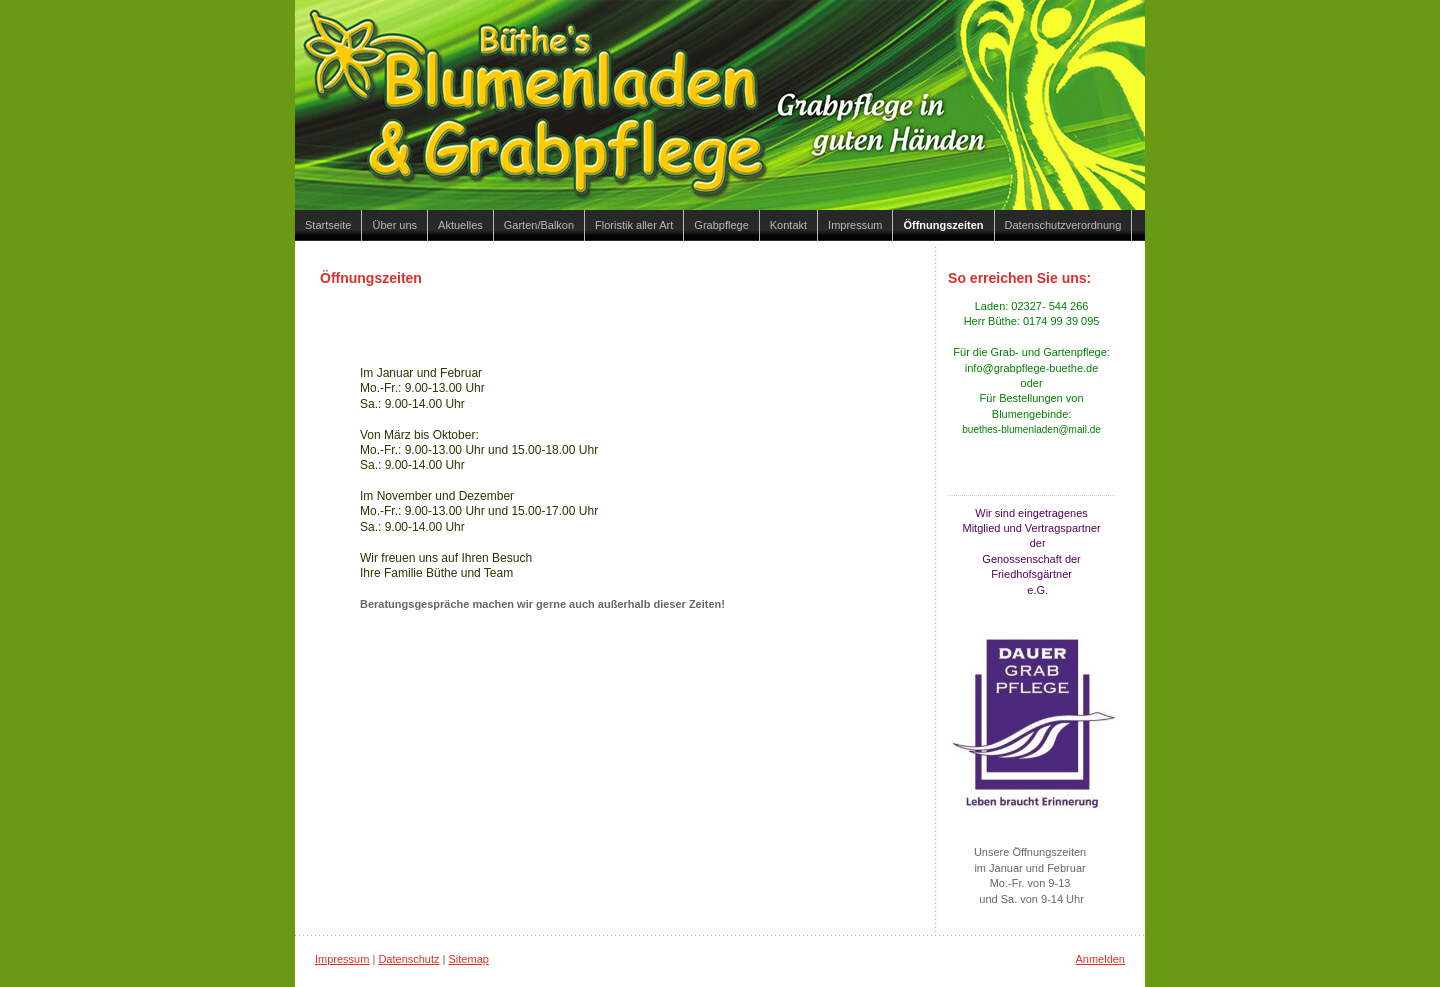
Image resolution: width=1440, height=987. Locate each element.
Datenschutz (408, 959)
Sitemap (469, 959)
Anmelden (1100, 959)
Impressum (342, 959)
